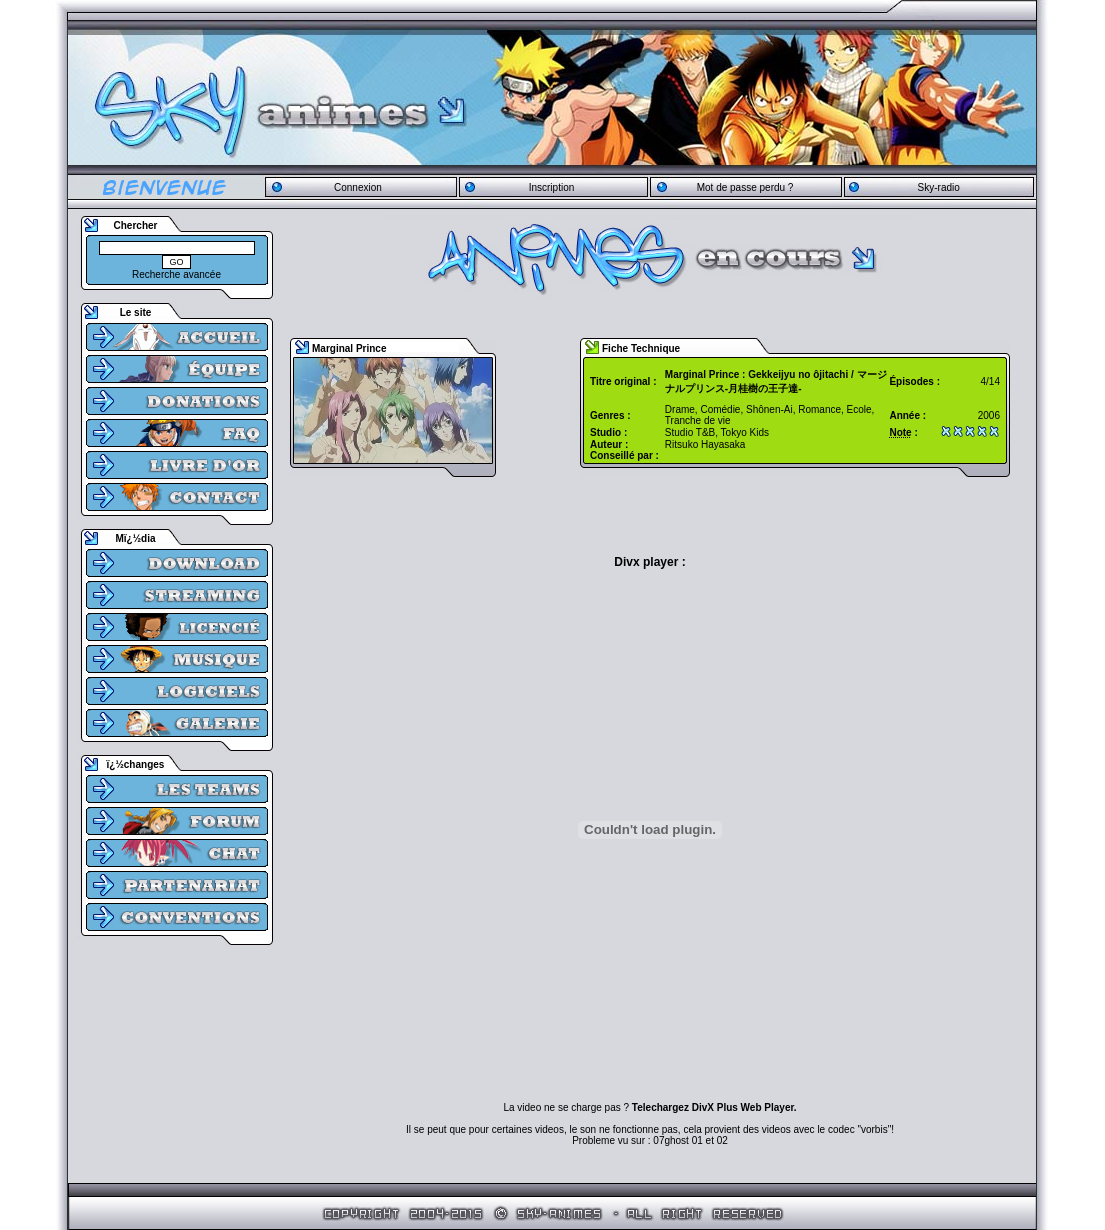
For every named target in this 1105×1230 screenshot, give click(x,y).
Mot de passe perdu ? (745, 187)
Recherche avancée (176, 274)
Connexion (358, 187)
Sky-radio (939, 187)
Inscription (552, 187)
